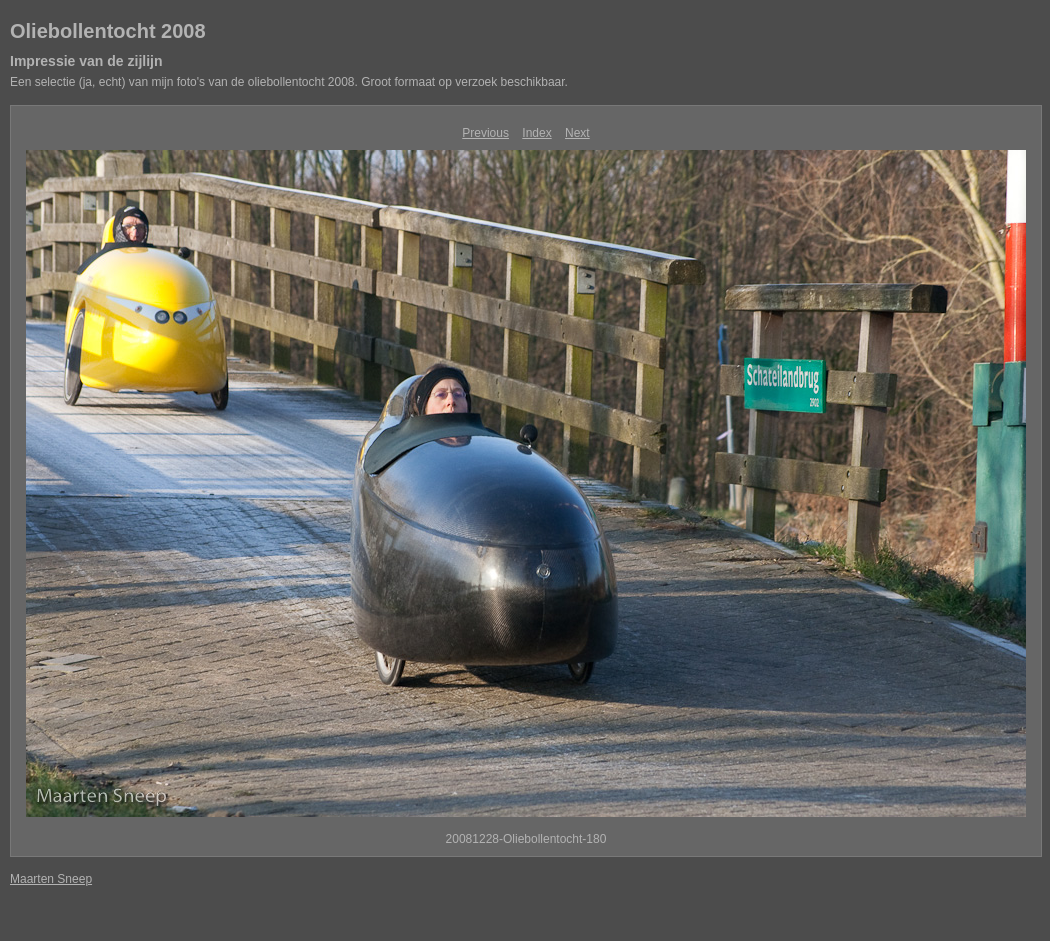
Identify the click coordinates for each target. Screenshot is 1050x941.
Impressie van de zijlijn (86, 61)
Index (536, 133)
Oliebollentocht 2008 (108, 31)
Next (577, 133)
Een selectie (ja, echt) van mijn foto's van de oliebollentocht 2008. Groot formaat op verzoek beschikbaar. (289, 82)
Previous (485, 133)
